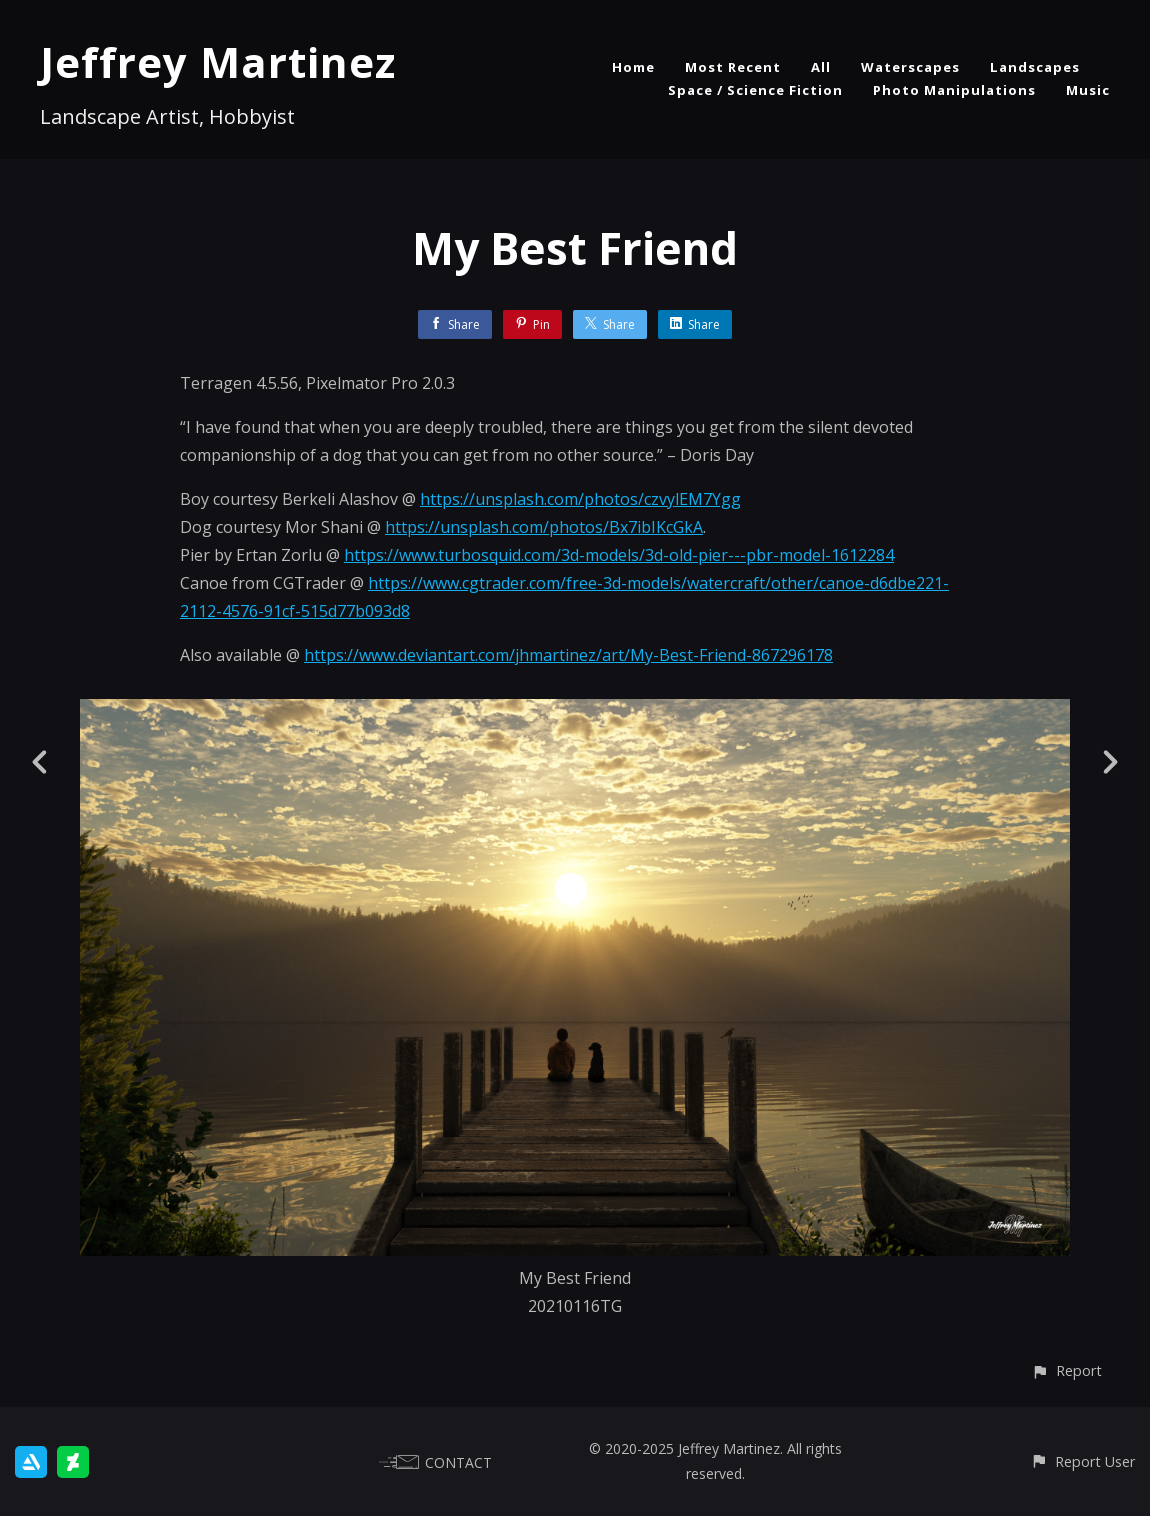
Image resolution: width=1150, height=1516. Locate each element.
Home (633, 67)
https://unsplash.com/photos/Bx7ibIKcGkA (544, 527)
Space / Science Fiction (755, 90)
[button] (1066, 1370)
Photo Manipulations (954, 90)
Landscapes (1035, 67)
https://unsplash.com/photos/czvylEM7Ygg (580, 499)
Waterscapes (910, 67)
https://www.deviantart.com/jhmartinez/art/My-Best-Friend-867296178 (568, 655)
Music (1088, 90)
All (821, 67)
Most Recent (733, 67)
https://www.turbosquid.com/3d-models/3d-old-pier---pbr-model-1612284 (619, 555)
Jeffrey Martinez (218, 61)
